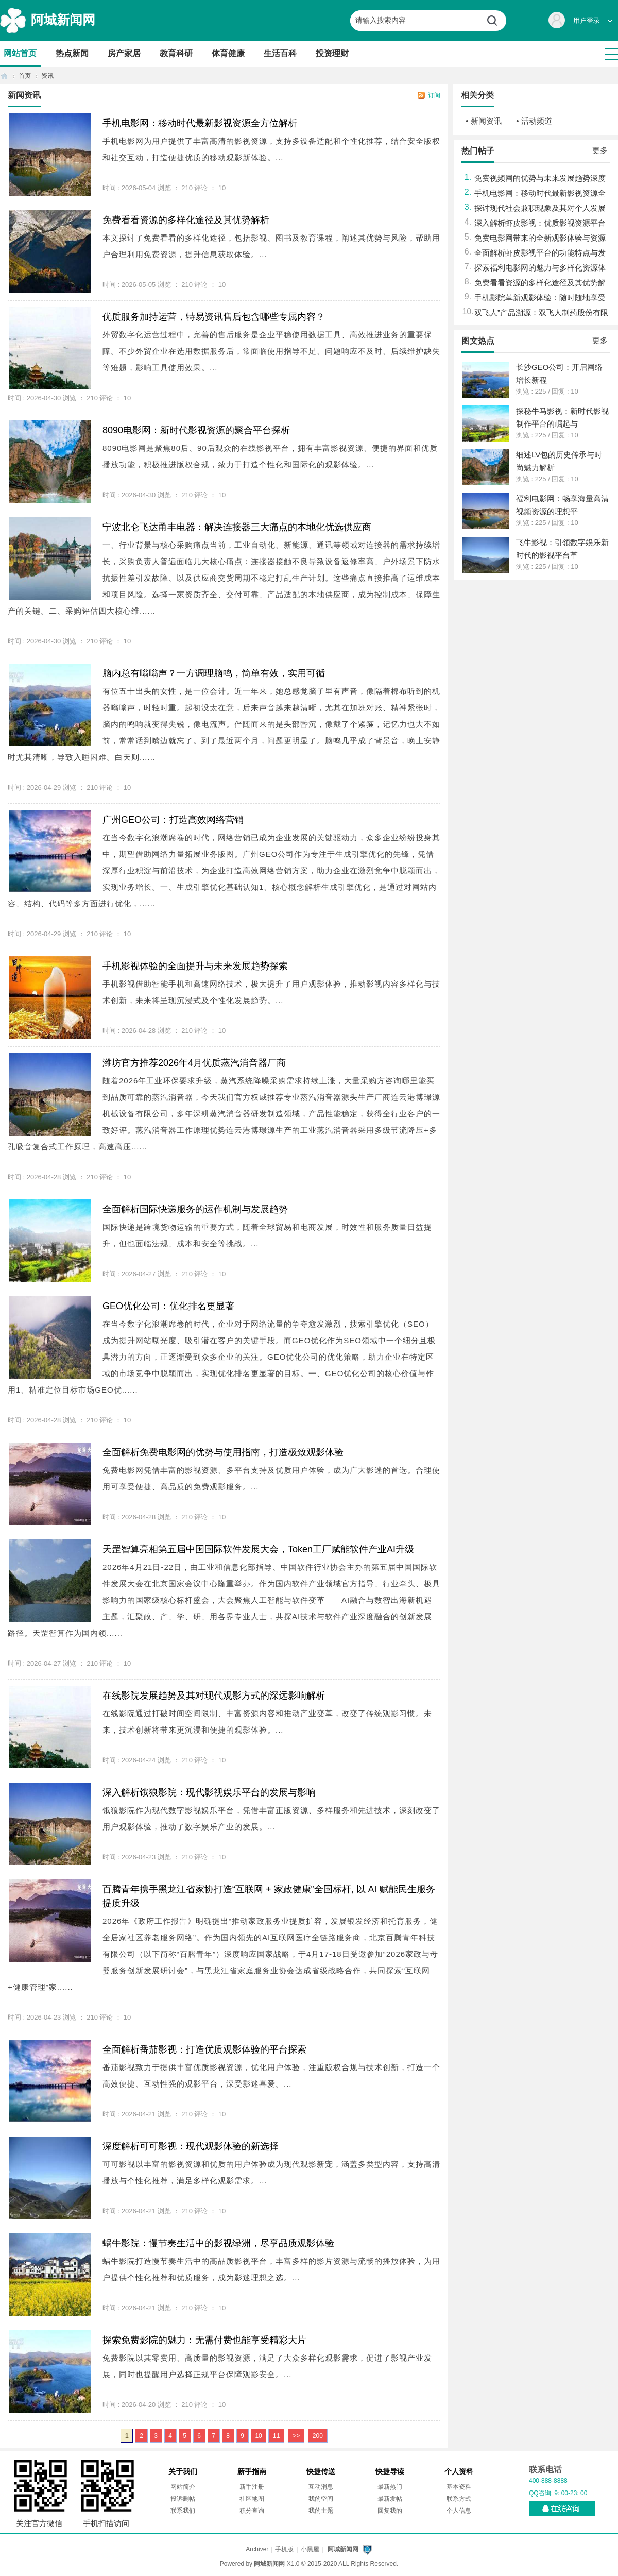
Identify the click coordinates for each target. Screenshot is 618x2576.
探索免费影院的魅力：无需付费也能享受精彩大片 (204, 2340)
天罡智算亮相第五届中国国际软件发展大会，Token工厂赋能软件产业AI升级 (258, 1549)
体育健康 (228, 53)
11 (276, 2435)
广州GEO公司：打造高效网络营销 (173, 820)
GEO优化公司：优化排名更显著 (168, 1306)
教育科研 (176, 53)
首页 (4, 76)
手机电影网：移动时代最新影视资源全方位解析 (199, 123)
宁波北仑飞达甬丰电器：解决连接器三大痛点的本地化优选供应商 (236, 527)
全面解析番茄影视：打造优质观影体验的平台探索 (204, 2049)
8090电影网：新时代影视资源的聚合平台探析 (196, 430)
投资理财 (332, 53)
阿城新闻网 (63, 19)
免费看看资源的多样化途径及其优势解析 (185, 220)
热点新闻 (72, 53)
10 (258, 2435)
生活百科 (280, 53)
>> (296, 2435)
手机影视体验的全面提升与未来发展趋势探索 (195, 966)
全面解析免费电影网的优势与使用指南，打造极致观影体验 (223, 1452)
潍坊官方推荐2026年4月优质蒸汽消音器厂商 (194, 1063)
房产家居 (124, 53)
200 (318, 2435)
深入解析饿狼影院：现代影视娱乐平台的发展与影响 (209, 1792)
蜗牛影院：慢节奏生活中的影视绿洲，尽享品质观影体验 (218, 2243)
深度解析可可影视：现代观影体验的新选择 (190, 2146)
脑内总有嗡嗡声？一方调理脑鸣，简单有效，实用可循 (213, 673)
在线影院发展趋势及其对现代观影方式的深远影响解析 (213, 1695)
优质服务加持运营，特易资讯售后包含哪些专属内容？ (213, 317)
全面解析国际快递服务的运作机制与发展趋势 (195, 1209)
